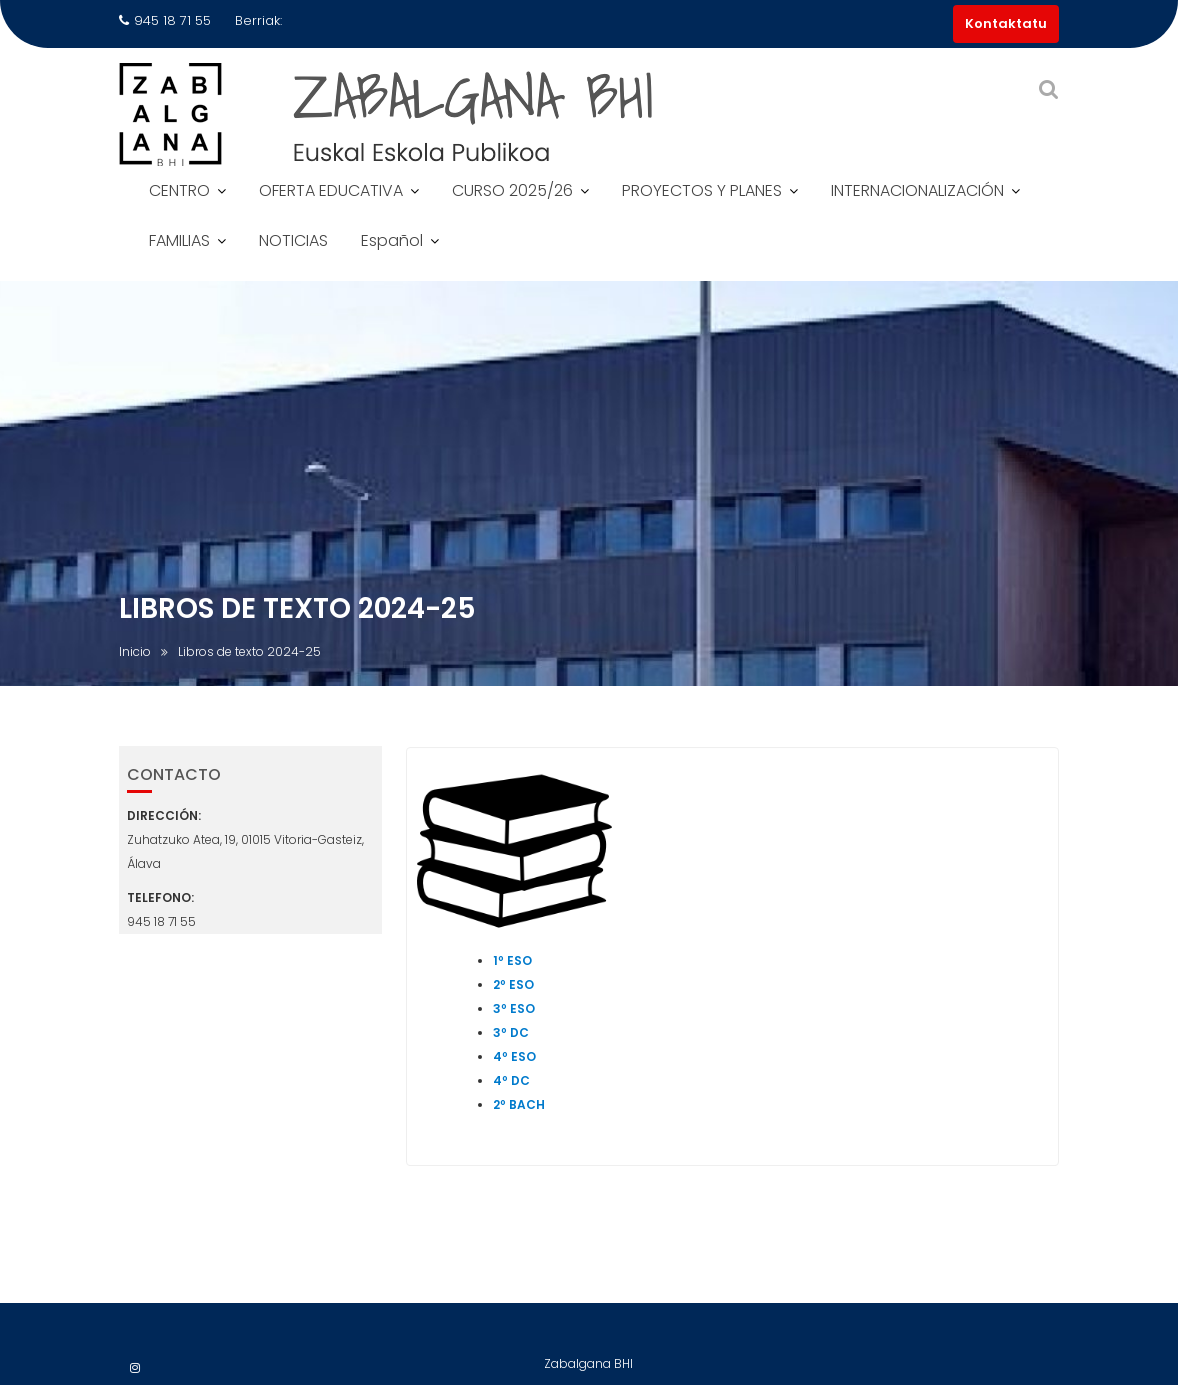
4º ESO (514, 1057)
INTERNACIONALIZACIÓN (917, 190)
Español (392, 240)
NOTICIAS (293, 240)
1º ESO (512, 961)
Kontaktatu (1006, 23)
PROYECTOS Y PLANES (702, 190)
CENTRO (179, 190)
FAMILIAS (179, 240)
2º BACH (519, 1105)
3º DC (511, 1033)
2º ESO (513, 985)
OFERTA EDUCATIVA (331, 190)
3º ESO (514, 1009)
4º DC (511, 1081)
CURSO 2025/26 (512, 190)
